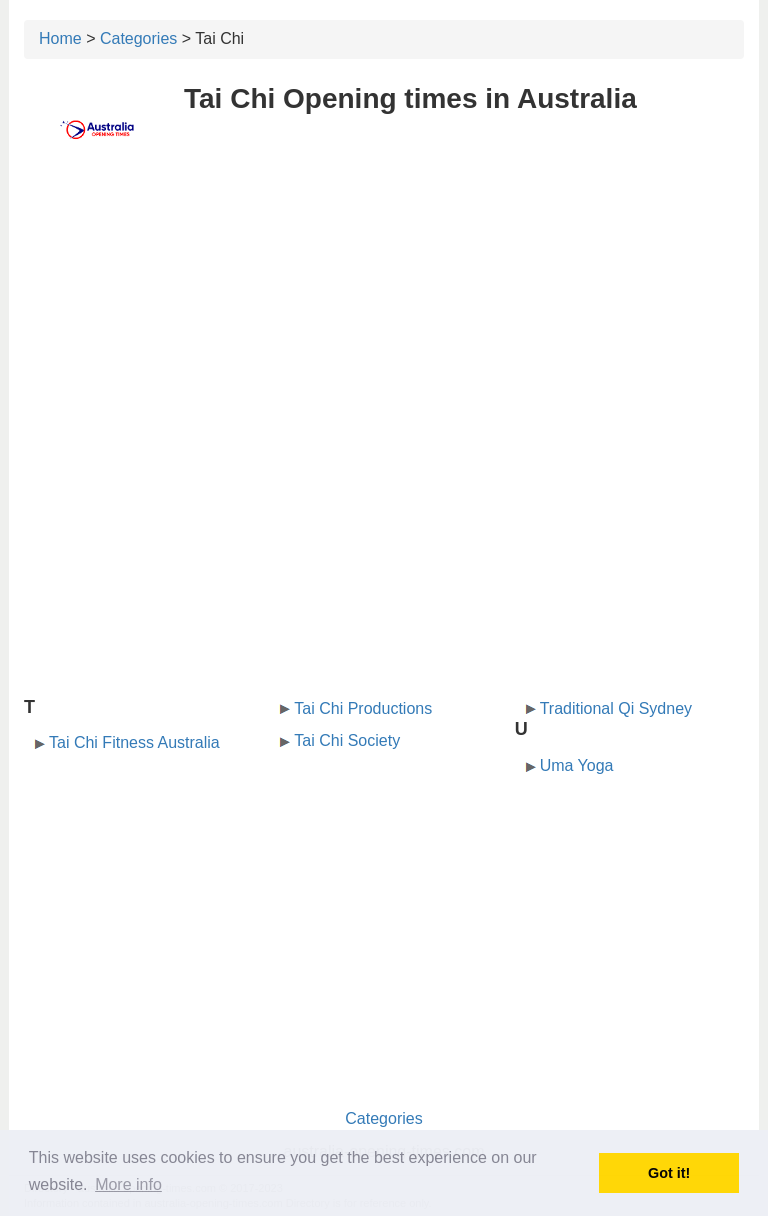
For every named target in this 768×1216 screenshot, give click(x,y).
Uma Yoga (577, 765)
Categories (138, 38)
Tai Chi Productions (363, 708)
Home (60, 38)
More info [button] (128, 1184)
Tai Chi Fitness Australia (134, 742)
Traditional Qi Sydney (616, 708)
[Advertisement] (384, 317)
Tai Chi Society (347, 740)
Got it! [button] (669, 1173)
